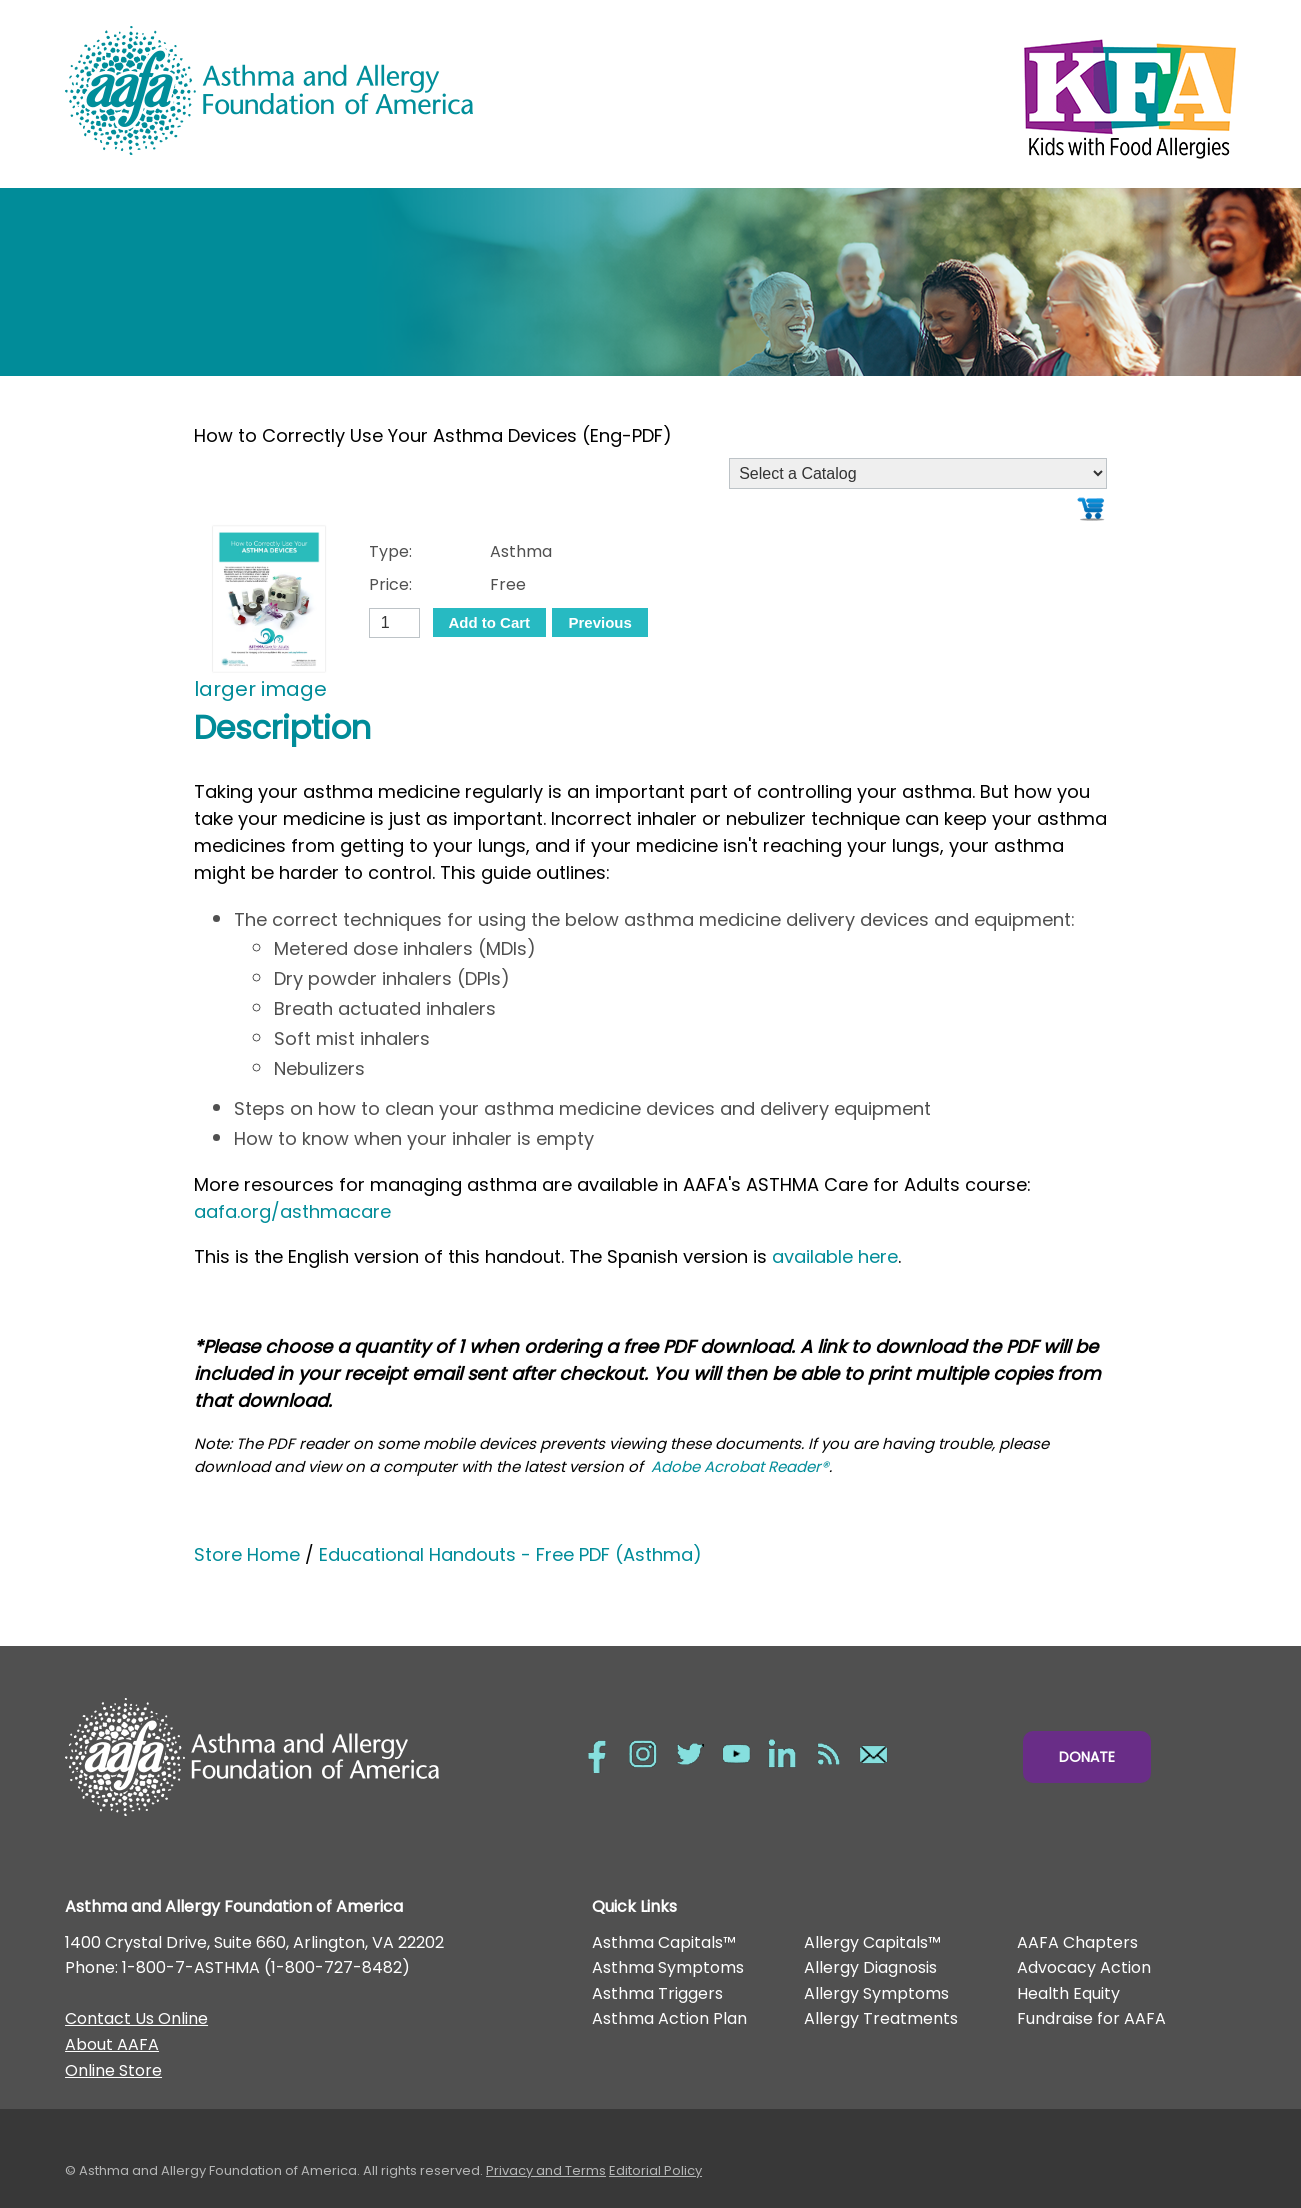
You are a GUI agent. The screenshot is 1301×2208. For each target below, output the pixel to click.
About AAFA (112, 2044)
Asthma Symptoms (668, 1967)
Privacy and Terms (546, 2170)
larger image (260, 689)
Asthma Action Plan (669, 2018)
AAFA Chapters (1077, 1942)
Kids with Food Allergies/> (943, 94)
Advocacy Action (1084, 1967)
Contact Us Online (136, 2018)
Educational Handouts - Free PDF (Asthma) (510, 1554)
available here (835, 1256)
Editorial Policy (655, 2170)
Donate (1087, 1757)
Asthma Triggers (657, 1993)
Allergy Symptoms (876, 1993)
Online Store (113, 2070)
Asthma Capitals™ (664, 1942)
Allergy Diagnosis (870, 1967)
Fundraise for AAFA (1091, 2018)
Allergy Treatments (881, 2018)
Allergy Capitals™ (872, 1942)
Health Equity (1068, 1993)
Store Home (247, 1554)
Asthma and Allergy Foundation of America (357, 90)
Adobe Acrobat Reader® (740, 1466)
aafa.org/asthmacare (292, 1211)
